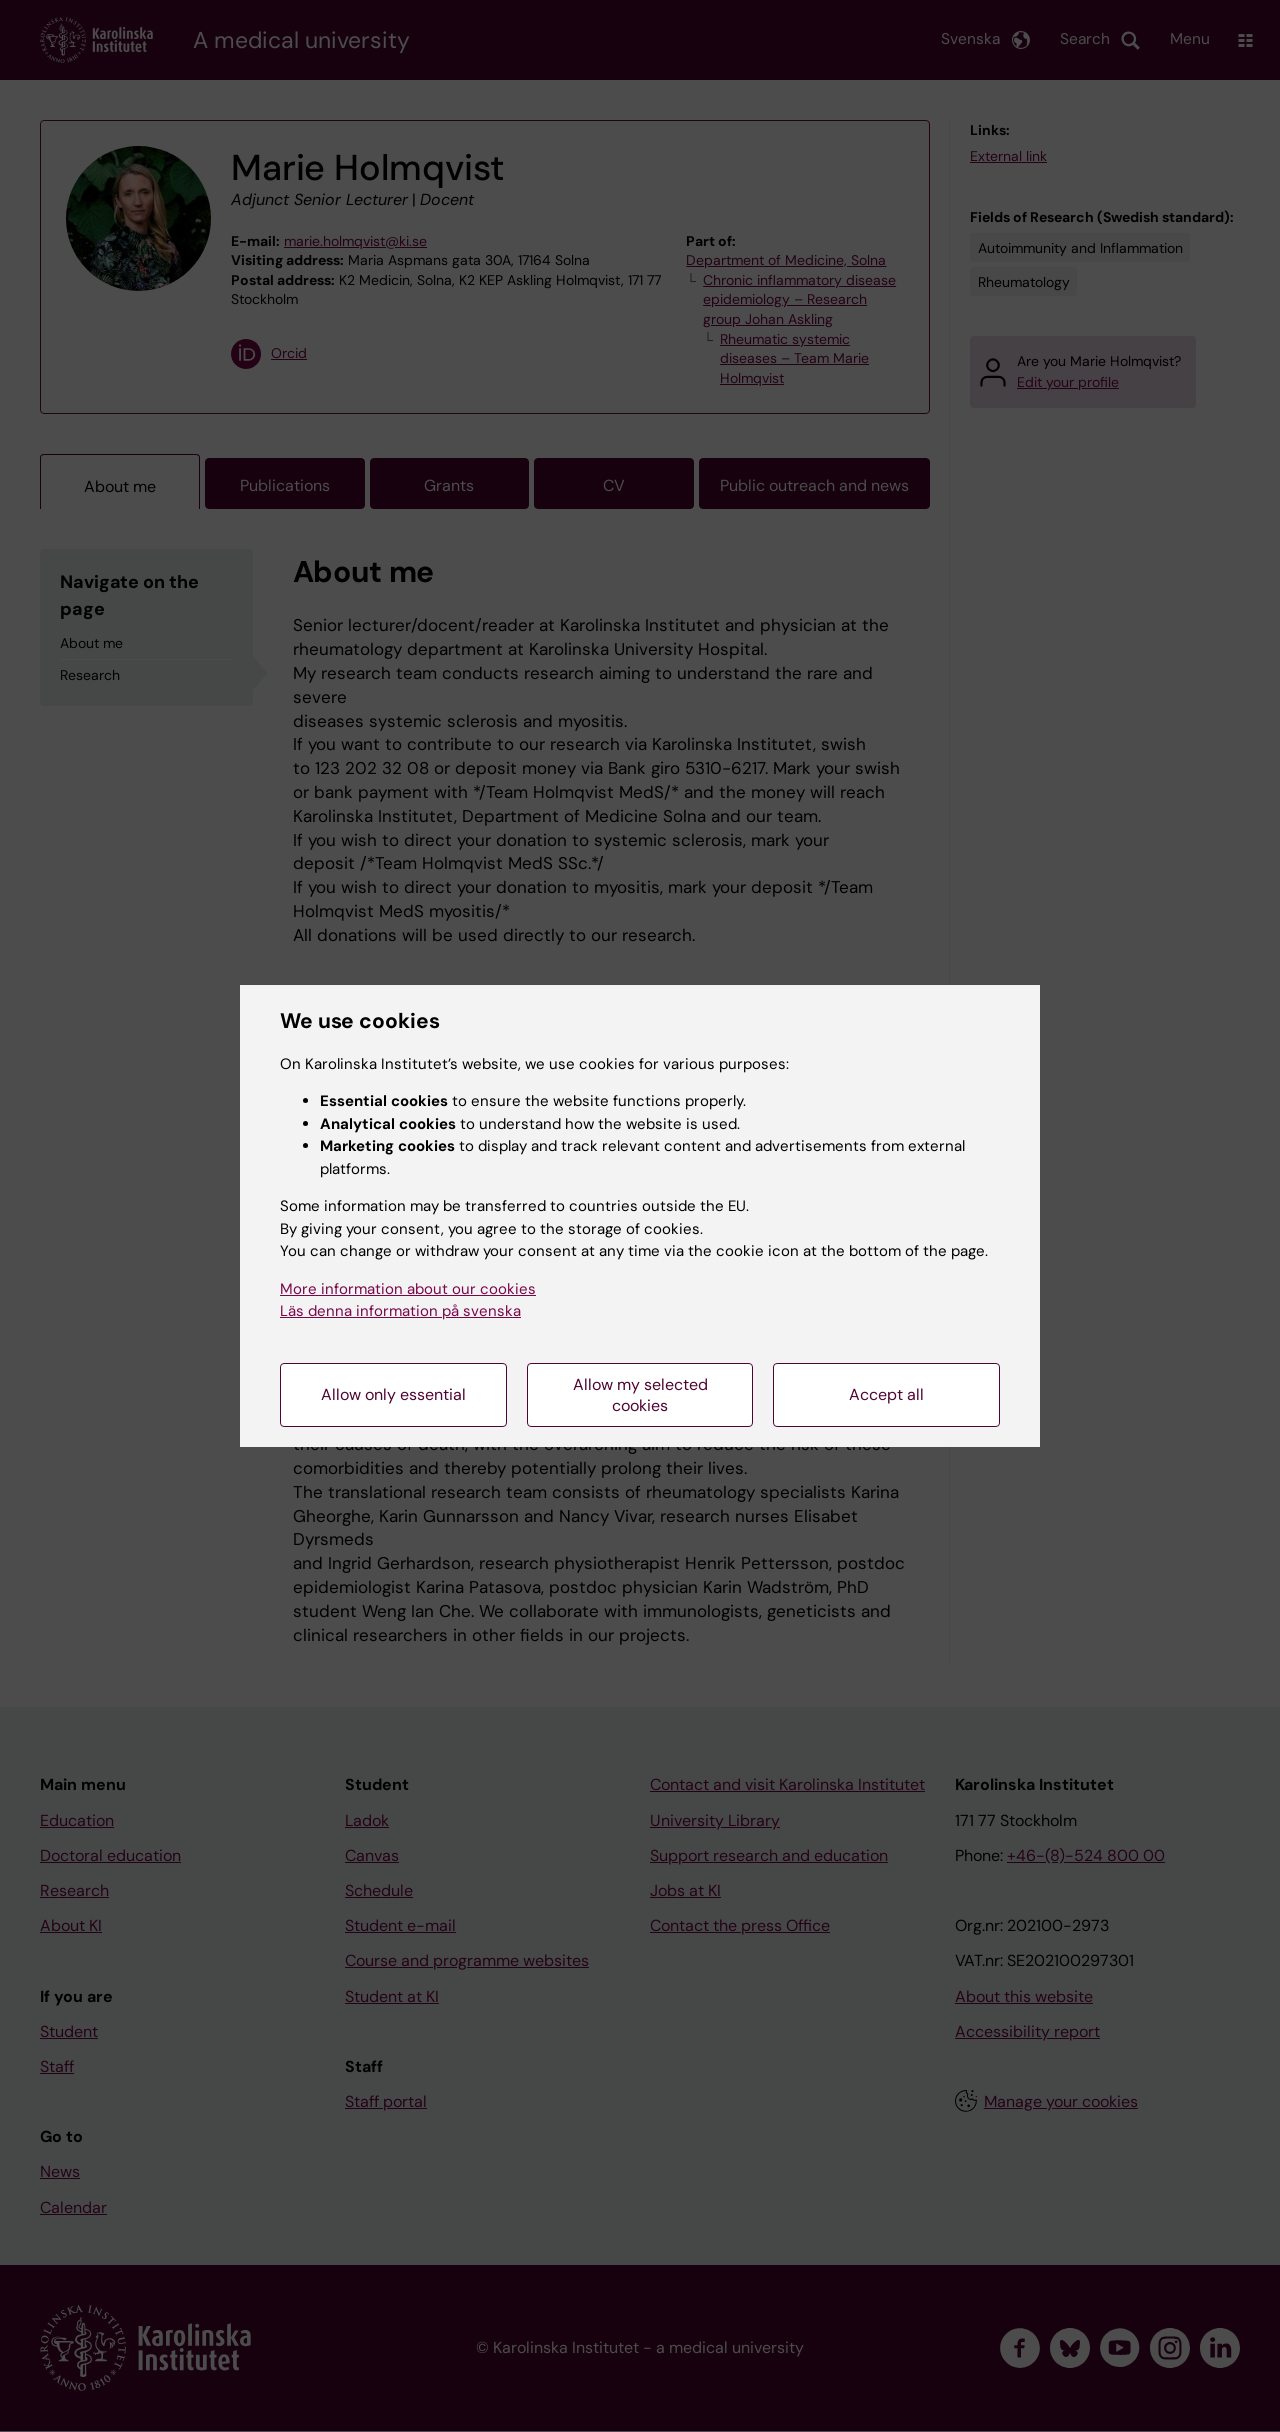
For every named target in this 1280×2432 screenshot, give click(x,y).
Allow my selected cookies (640, 1395)
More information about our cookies (408, 1289)
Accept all (886, 1394)
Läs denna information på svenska (400, 1311)
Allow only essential (393, 1394)
